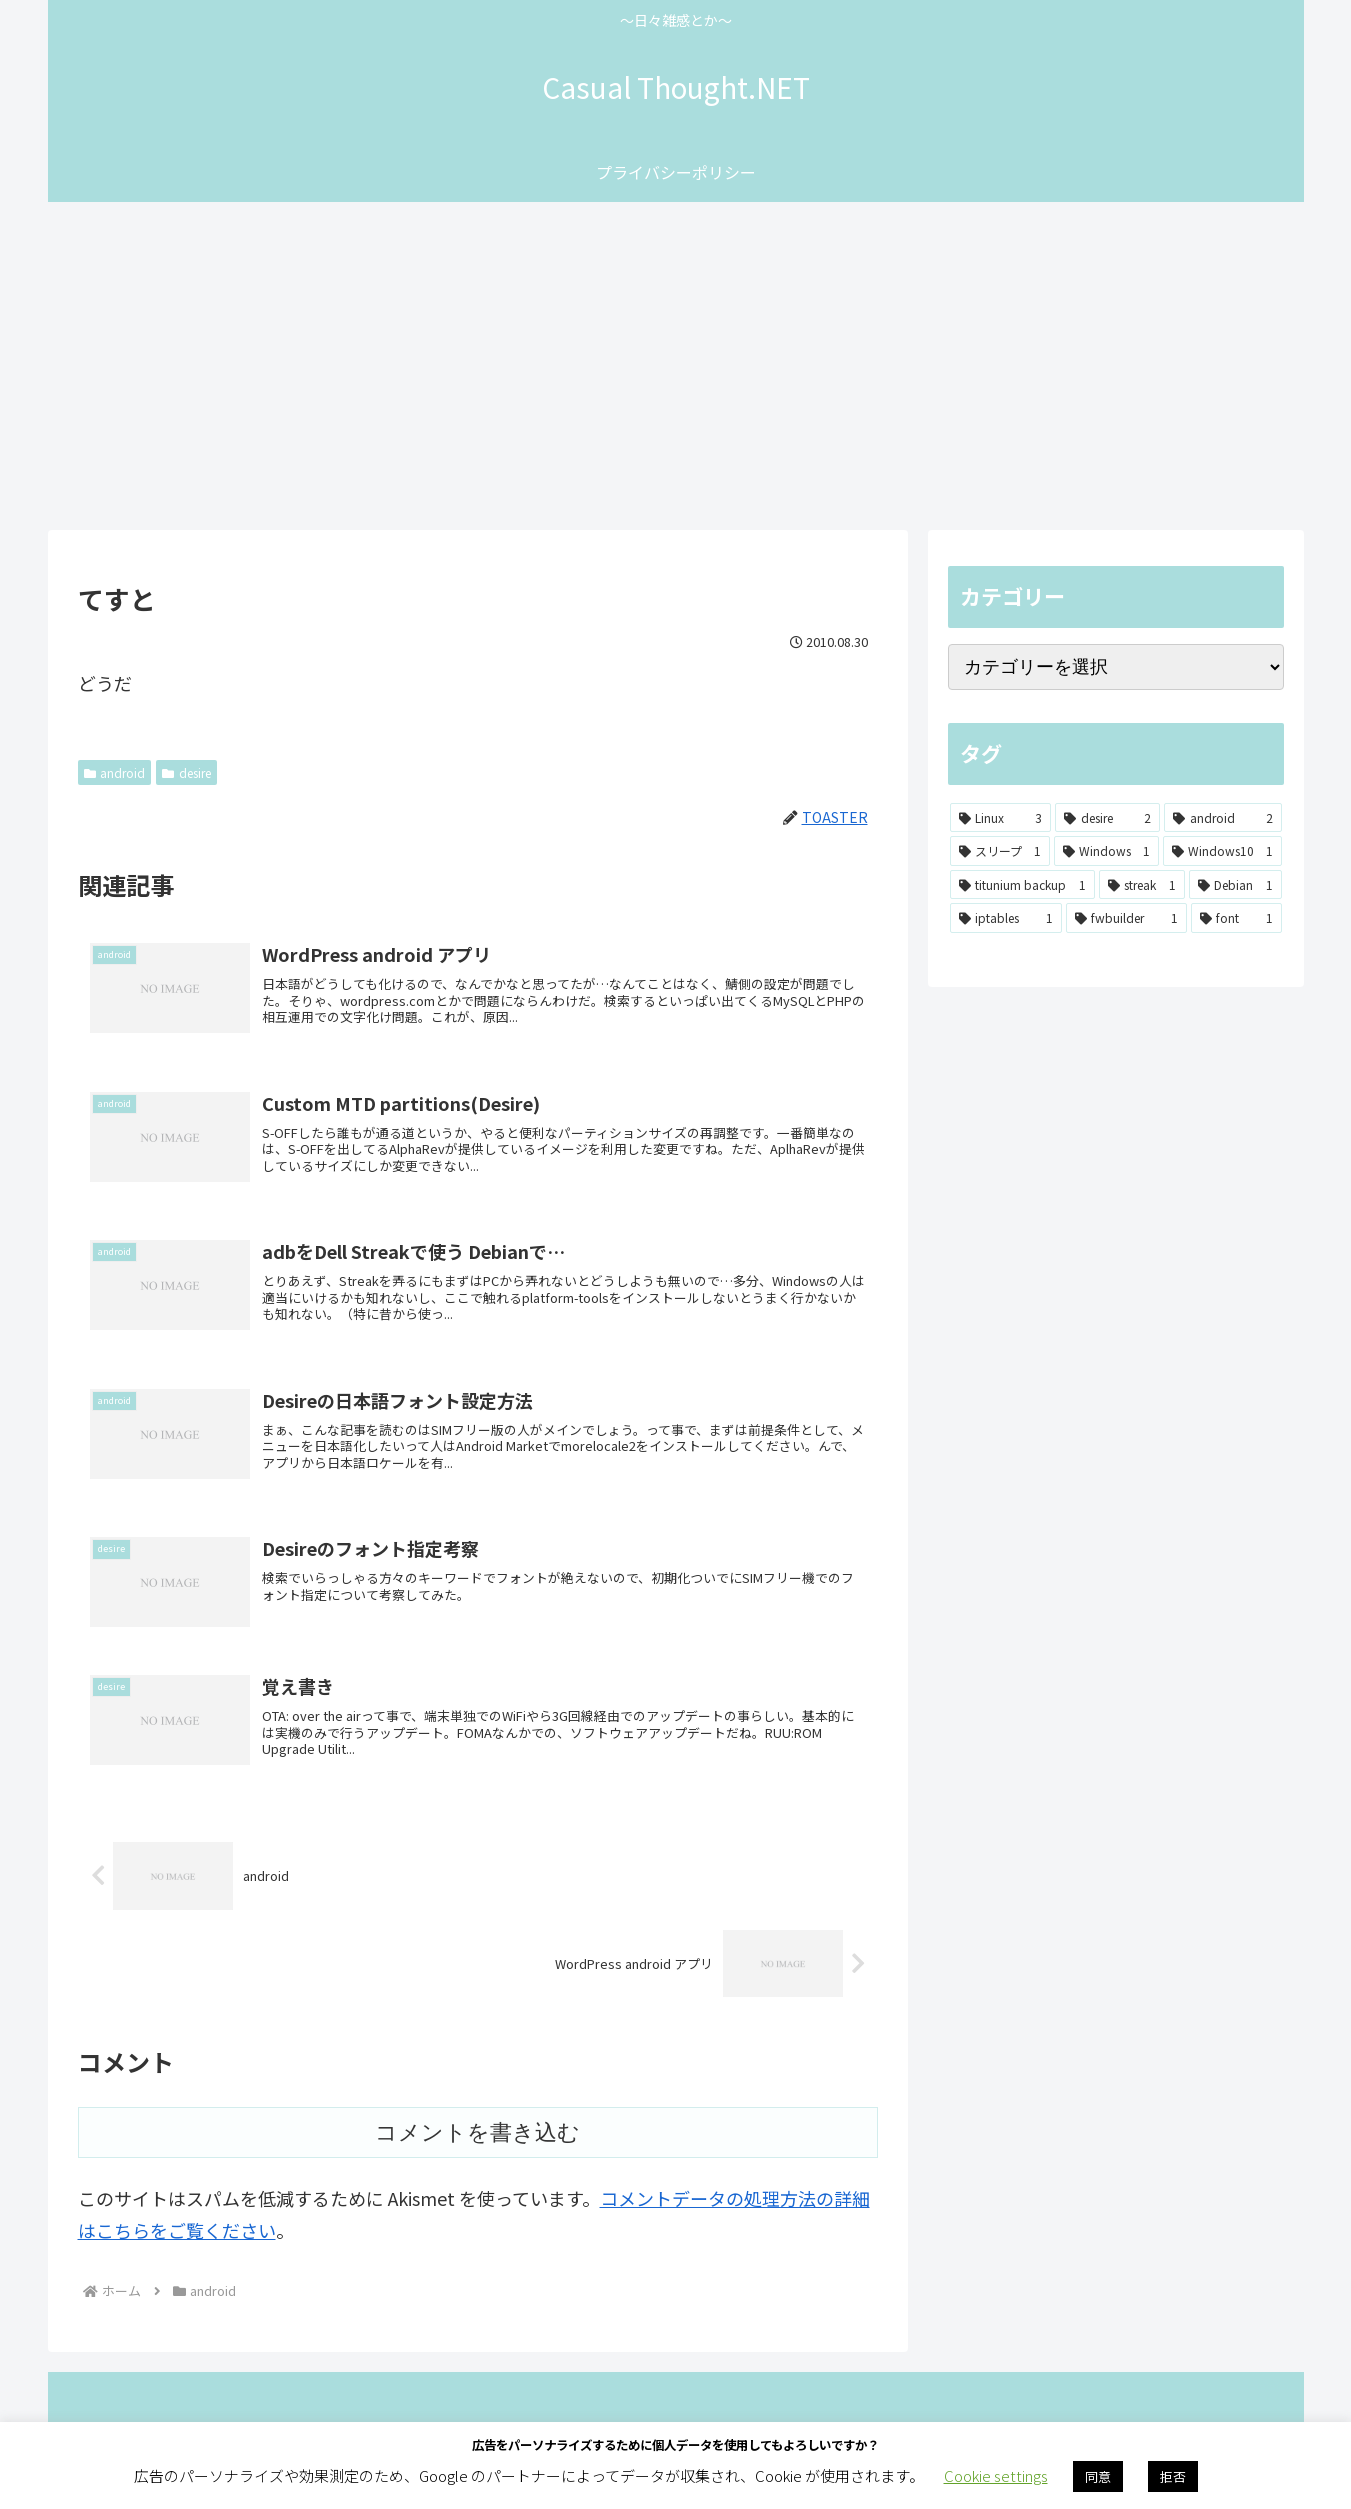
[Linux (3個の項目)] (1001, 818)
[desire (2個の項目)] (1107, 818)
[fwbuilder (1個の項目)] (1126, 918)
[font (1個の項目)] (1236, 918)
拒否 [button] (1173, 2476)
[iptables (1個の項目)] (1006, 918)
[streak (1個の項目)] (1142, 885)
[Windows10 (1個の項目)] (1222, 851)
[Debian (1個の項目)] (1235, 885)
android (115, 772)
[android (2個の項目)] (1223, 818)
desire (186, 772)
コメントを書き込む (477, 2180)
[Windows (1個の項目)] (1106, 851)
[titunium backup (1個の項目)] (1022, 885)
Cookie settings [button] (996, 2475)
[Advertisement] (676, 366)
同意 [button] (1098, 2476)
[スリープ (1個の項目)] (1000, 851)
